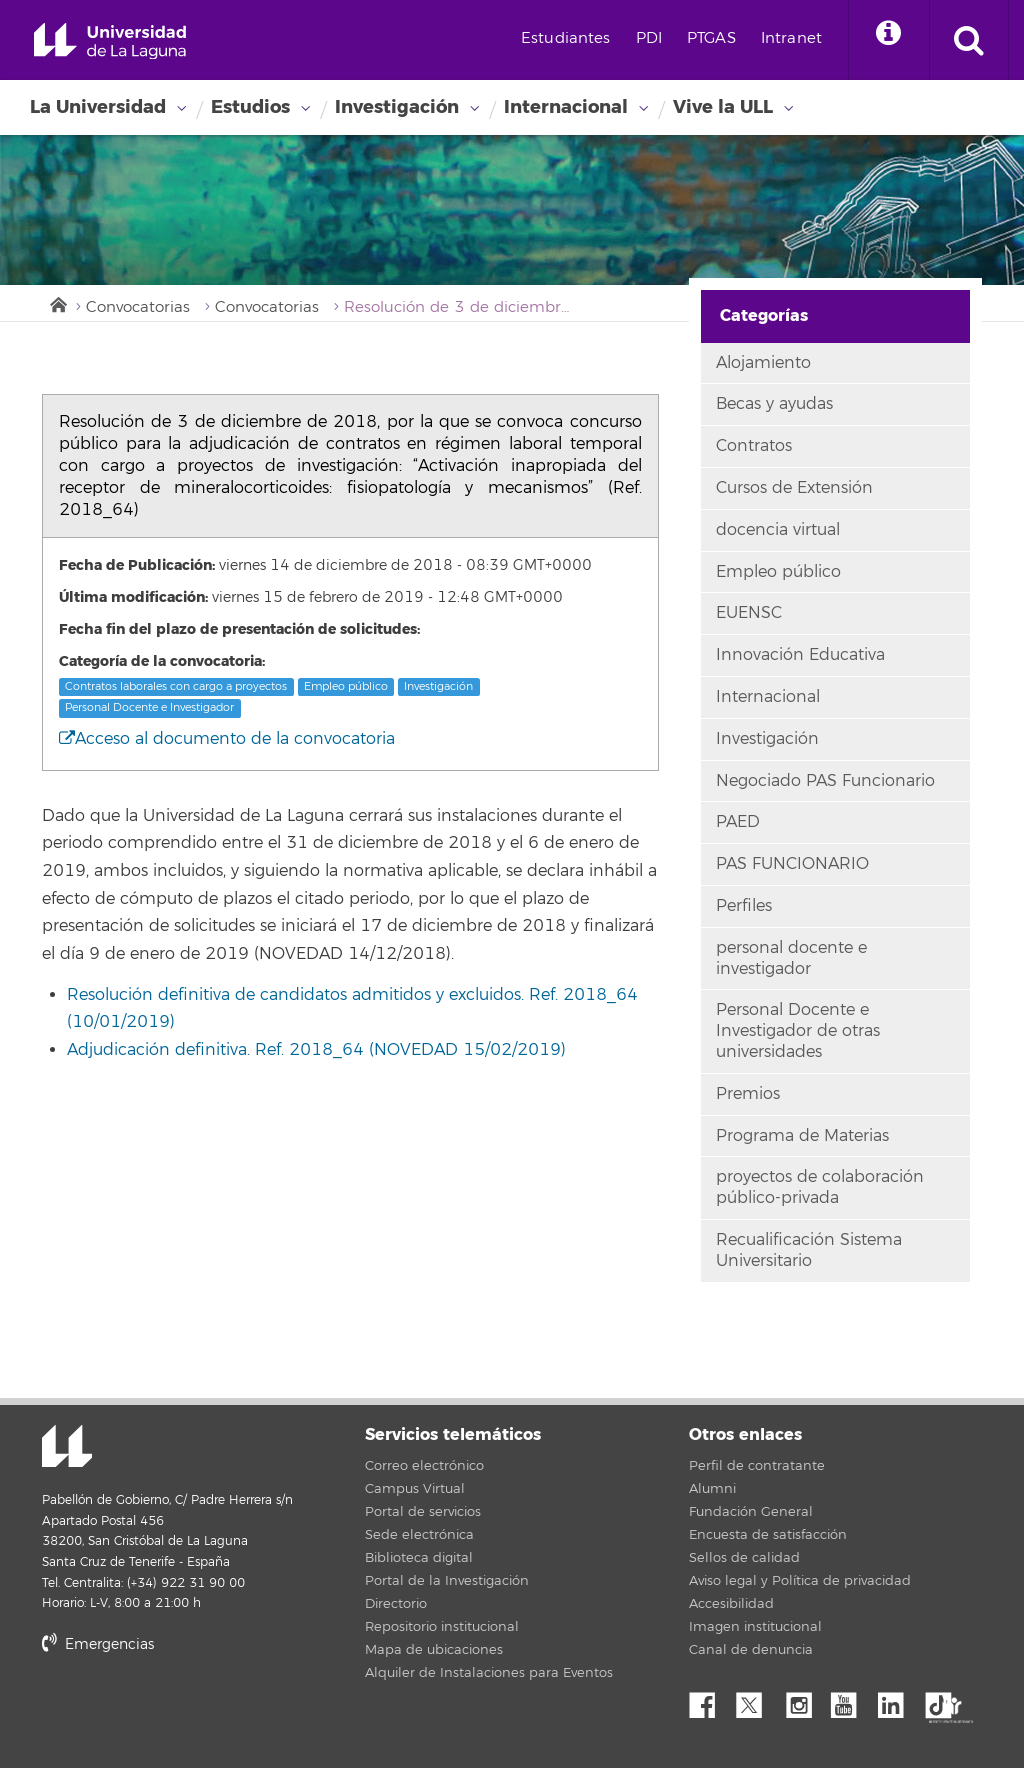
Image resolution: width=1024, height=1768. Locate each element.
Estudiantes (566, 38)
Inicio (57, 303)
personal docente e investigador (791, 958)
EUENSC (749, 613)
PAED (738, 822)
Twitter (757, 1700)
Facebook (710, 1700)
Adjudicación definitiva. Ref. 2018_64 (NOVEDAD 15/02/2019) (316, 1050)
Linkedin (898, 1700)
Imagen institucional (755, 1627)
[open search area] (969, 40)
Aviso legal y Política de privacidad (800, 1581)
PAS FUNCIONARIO (792, 864)
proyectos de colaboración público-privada (820, 1187)
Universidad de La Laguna (110, 41)
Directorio (396, 1604)
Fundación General (751, 1512)
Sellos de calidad (744, 1558)
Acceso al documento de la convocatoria (227, 739)
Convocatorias (138, 307)
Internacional (566, 107)
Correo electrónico (424, 1466)
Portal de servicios (423, 1512)
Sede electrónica (419, 1535)
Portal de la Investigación (447, 1581)
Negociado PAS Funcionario (825, 781)
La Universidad (98, 107)
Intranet (791, 38)
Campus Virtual (415, 1489)
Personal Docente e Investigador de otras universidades (798, 1031)
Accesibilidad (731, 1604)
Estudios (250, 107)
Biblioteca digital (419, 1558)
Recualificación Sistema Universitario (809, 1250)
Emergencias (98, 1644)
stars (192, 1712)
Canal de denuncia (751, 1650)
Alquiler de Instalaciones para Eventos (489, 1673)
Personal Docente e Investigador (149, 707)
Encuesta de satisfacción (768, 1535)
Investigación (397, 107)
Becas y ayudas (774, 404)
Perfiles (744, 906)
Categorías (764, 315)
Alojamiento (763, 363)
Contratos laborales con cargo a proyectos (176, 686)
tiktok (945, 1700)
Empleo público (346, 686)
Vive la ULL (723, 107)
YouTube (851, 1700)
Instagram (804, 1700)
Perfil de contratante (757, 1466)
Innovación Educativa (800, 655)
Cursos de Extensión (794, 488)
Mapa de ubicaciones (434, 1650)
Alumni (712, 1489)
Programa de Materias (802, 1136)
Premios (748, 1094)
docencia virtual (778, 530)
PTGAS (711, 38)
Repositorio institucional (442, 1627)
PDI (649, 38)
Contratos (754, 446)
